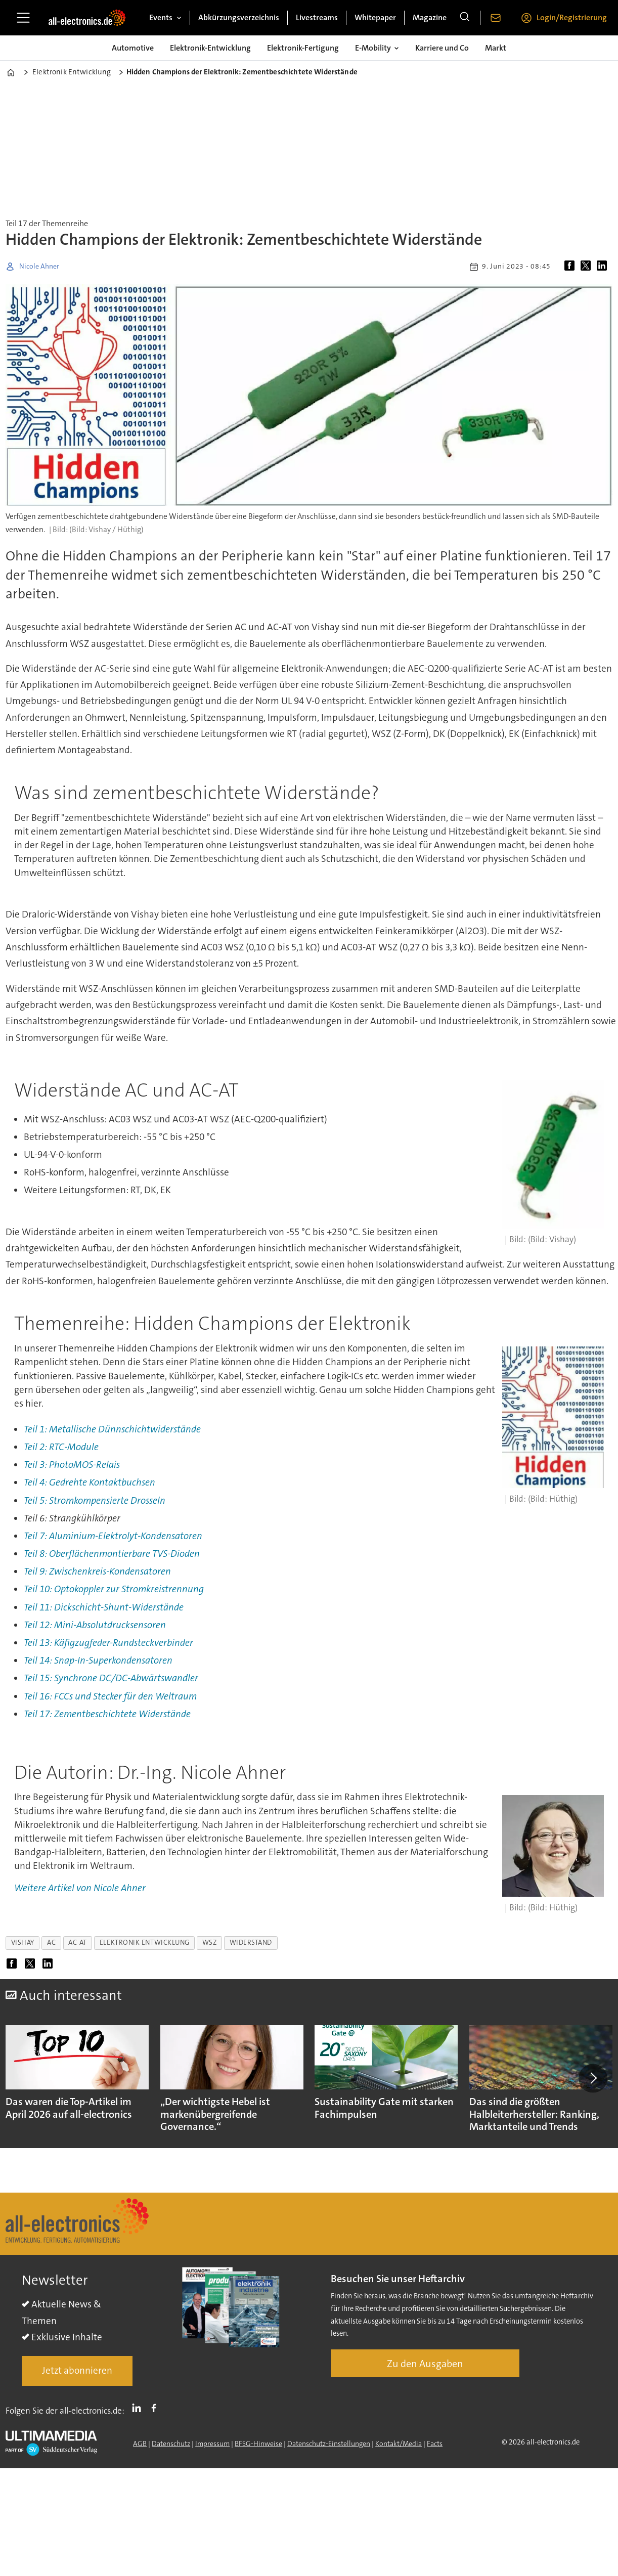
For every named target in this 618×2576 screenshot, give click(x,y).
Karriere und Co (442, 47)
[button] (593, 2078)
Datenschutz (171, 2443)
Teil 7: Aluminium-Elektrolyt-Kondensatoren (113, 1536)
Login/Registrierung (572, 17)
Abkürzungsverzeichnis (238, 17)
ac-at (77, 1942)
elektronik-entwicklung (145, 1942)
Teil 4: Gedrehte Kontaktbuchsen (89, 1482)
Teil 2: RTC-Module (61, 1446)
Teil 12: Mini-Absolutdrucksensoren (95, 1625)
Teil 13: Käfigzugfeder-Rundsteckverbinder (108, 1642)
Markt (495, 47)
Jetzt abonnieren (77, 2370)
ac (51, 1942)
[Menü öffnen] (23, 17)
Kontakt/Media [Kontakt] (398, 2443)
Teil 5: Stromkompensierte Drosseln (94, 1500)
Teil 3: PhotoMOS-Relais (72, 1464)
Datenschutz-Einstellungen (328, 2443)
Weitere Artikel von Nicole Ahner (80, 1888)
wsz (209, 1942)
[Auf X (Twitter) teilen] (587, 266)
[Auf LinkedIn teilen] (603, 266)
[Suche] (465, 18)
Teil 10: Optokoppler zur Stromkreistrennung (114, 1589)
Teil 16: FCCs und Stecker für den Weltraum (110, 1696)
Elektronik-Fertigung (303, 47)
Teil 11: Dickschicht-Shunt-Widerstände (104, 1607)
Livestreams (317, 17)
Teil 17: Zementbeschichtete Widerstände (107, 1714)
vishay (22, 1942)
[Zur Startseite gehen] (87, 17)
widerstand (251, 1942)
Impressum (212, 2443)
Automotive (133, 47)
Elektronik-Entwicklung (210, 47)
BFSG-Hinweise (258, 2443)
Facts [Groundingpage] (435, 2443)
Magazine (430, 17)
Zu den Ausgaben (425, 2363)
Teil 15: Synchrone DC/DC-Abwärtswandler (111, 1678)
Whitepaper (375, 17)
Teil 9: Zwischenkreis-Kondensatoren (97, 1571)
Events (160, 17)
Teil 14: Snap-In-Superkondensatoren (98, 1660)
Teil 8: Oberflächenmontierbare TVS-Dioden (112, 1553)
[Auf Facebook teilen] (571, 266)
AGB (140, 2443)
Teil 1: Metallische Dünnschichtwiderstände (112, 1429)
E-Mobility (373, 47)
